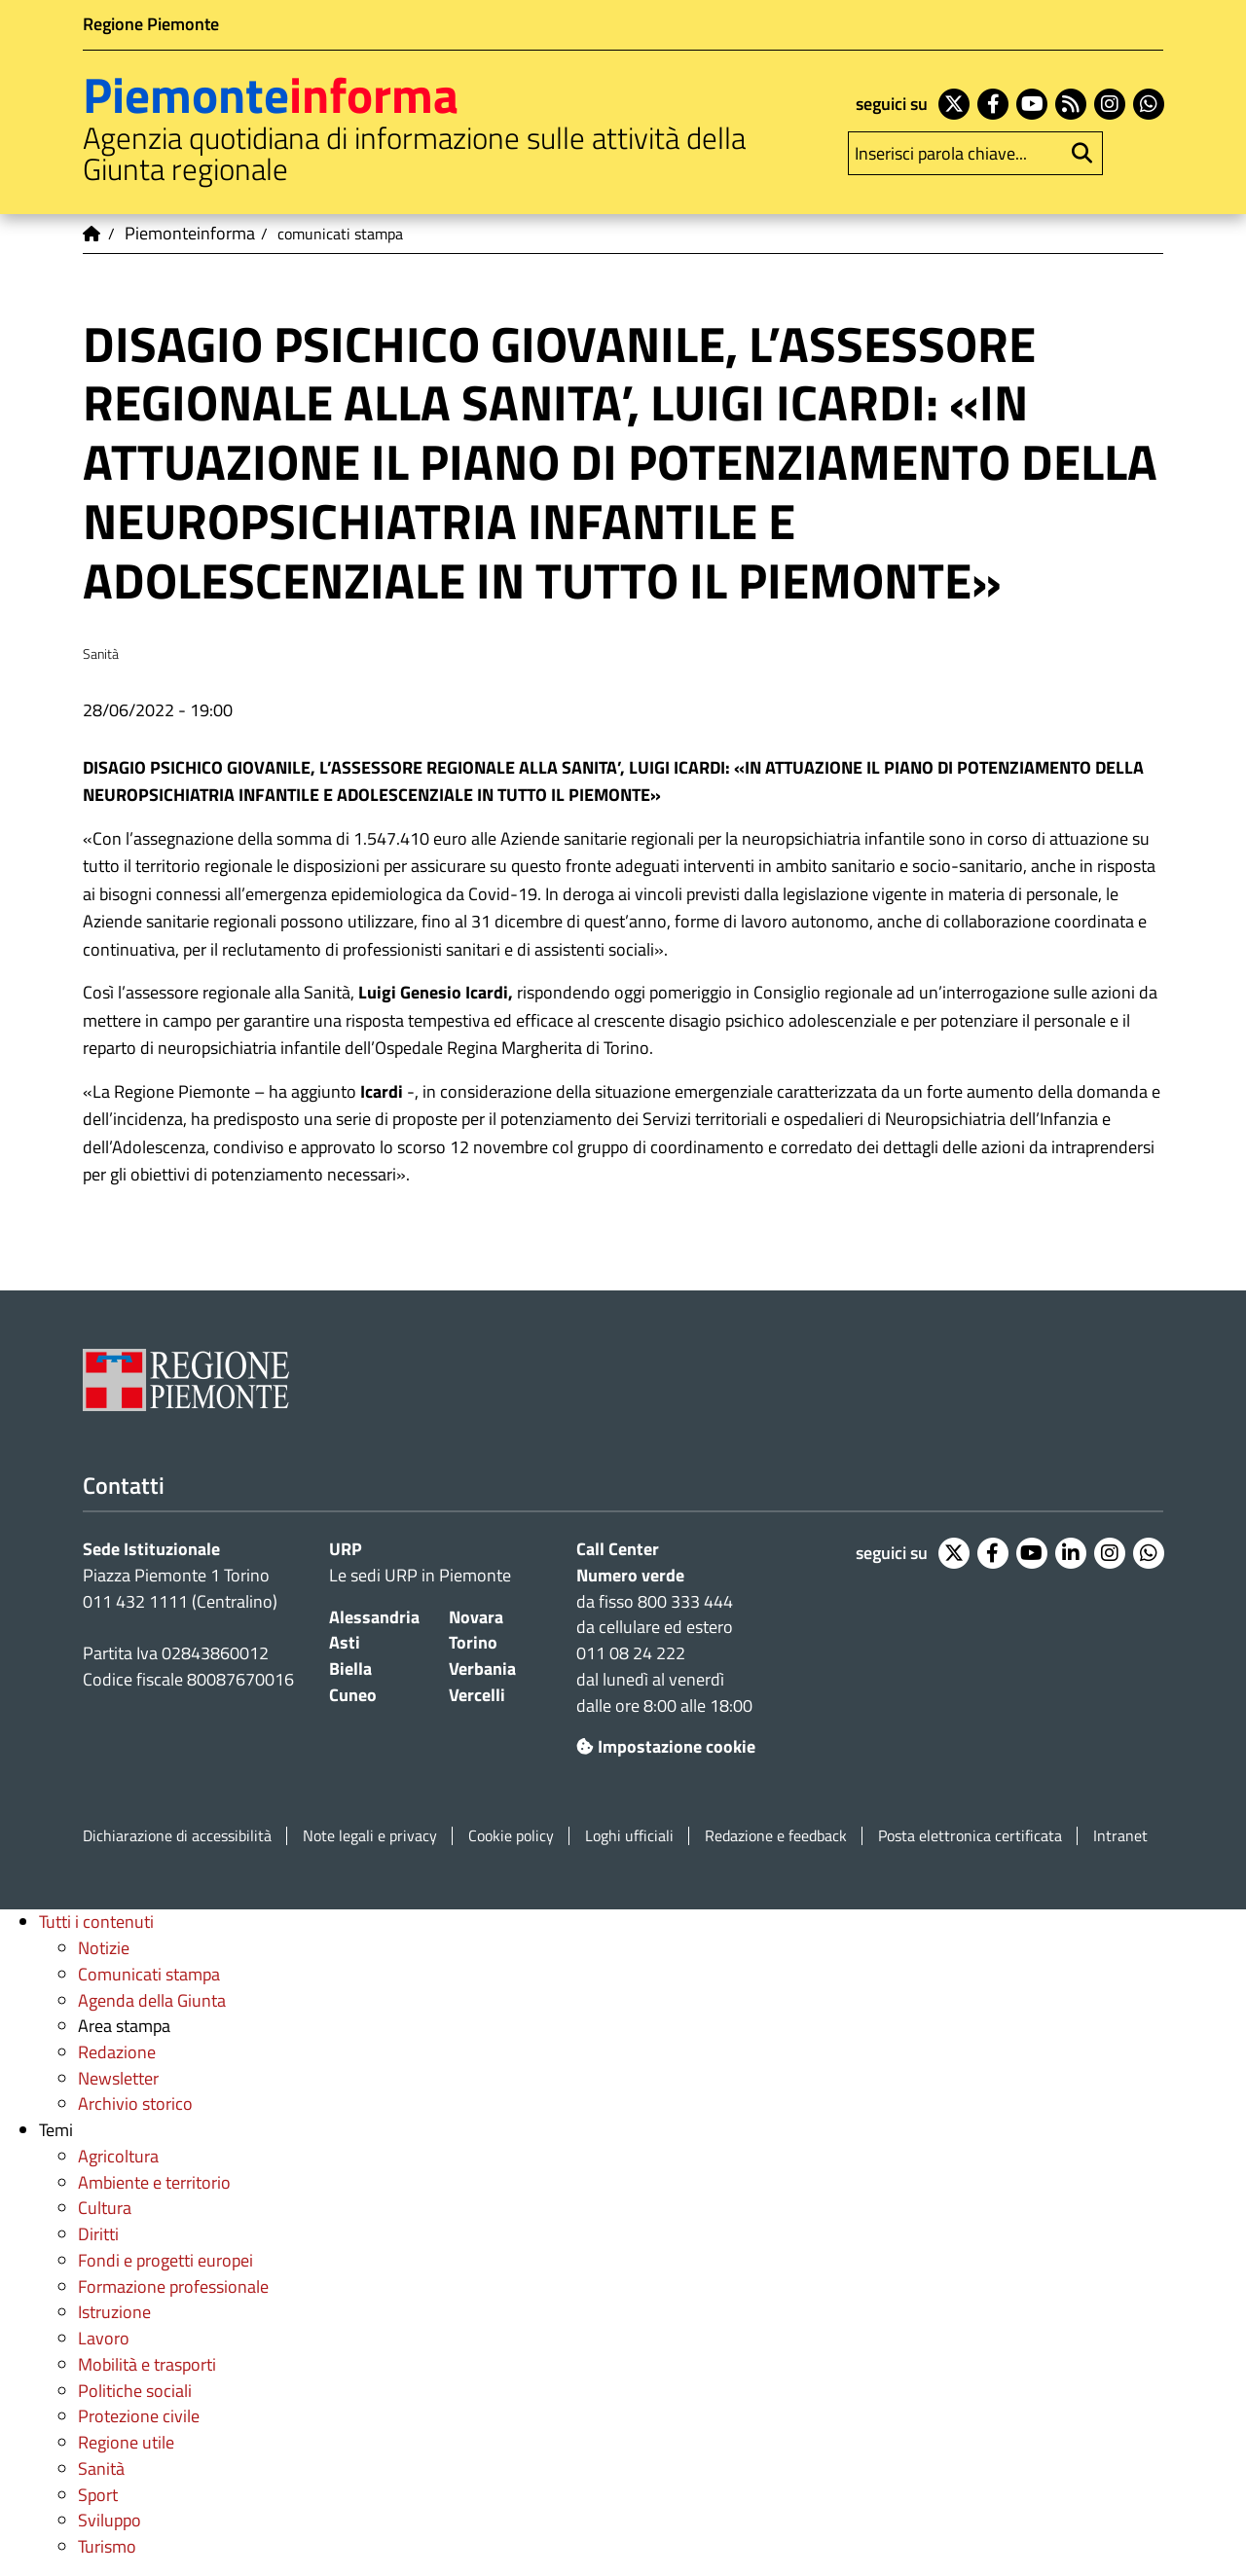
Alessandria (374, 1617)
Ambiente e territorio (154, 2182)
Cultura (104, 2208)
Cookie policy (511, 1836)
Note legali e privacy (370, 1836)
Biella (350, 1668)
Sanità (101, 2468)
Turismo (107, 2546)
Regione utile (126, 2442)
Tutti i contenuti (96, 1921)
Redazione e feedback (776, 1836)
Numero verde (630, 1575)
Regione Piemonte (151, 24)
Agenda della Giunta (152, 2000)
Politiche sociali (135, 2390)
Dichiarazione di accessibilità (177, 1836)
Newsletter (118, 2078)
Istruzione (114, 2312)
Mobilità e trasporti (147, 2364)
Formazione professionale (173, 2286)
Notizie (103, 1948)
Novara (476, 1617)
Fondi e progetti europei (165, 2260)
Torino (473, 1642)
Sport (98, 2495)
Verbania (482, 1668)
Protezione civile (139, 2416)
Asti (344, 1642)
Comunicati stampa (149, 1974)
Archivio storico (135, 2103)
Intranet (1120, 1836)
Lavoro (103, 2338)
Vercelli (477, 1695)
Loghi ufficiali (629, 1836)
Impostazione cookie (665, 1746)
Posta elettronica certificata (970, 1836)
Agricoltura (118, 2156)
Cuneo (353, 1695)
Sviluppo (109, 2520)
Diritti (98, 2234)
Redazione (117, 2052)
